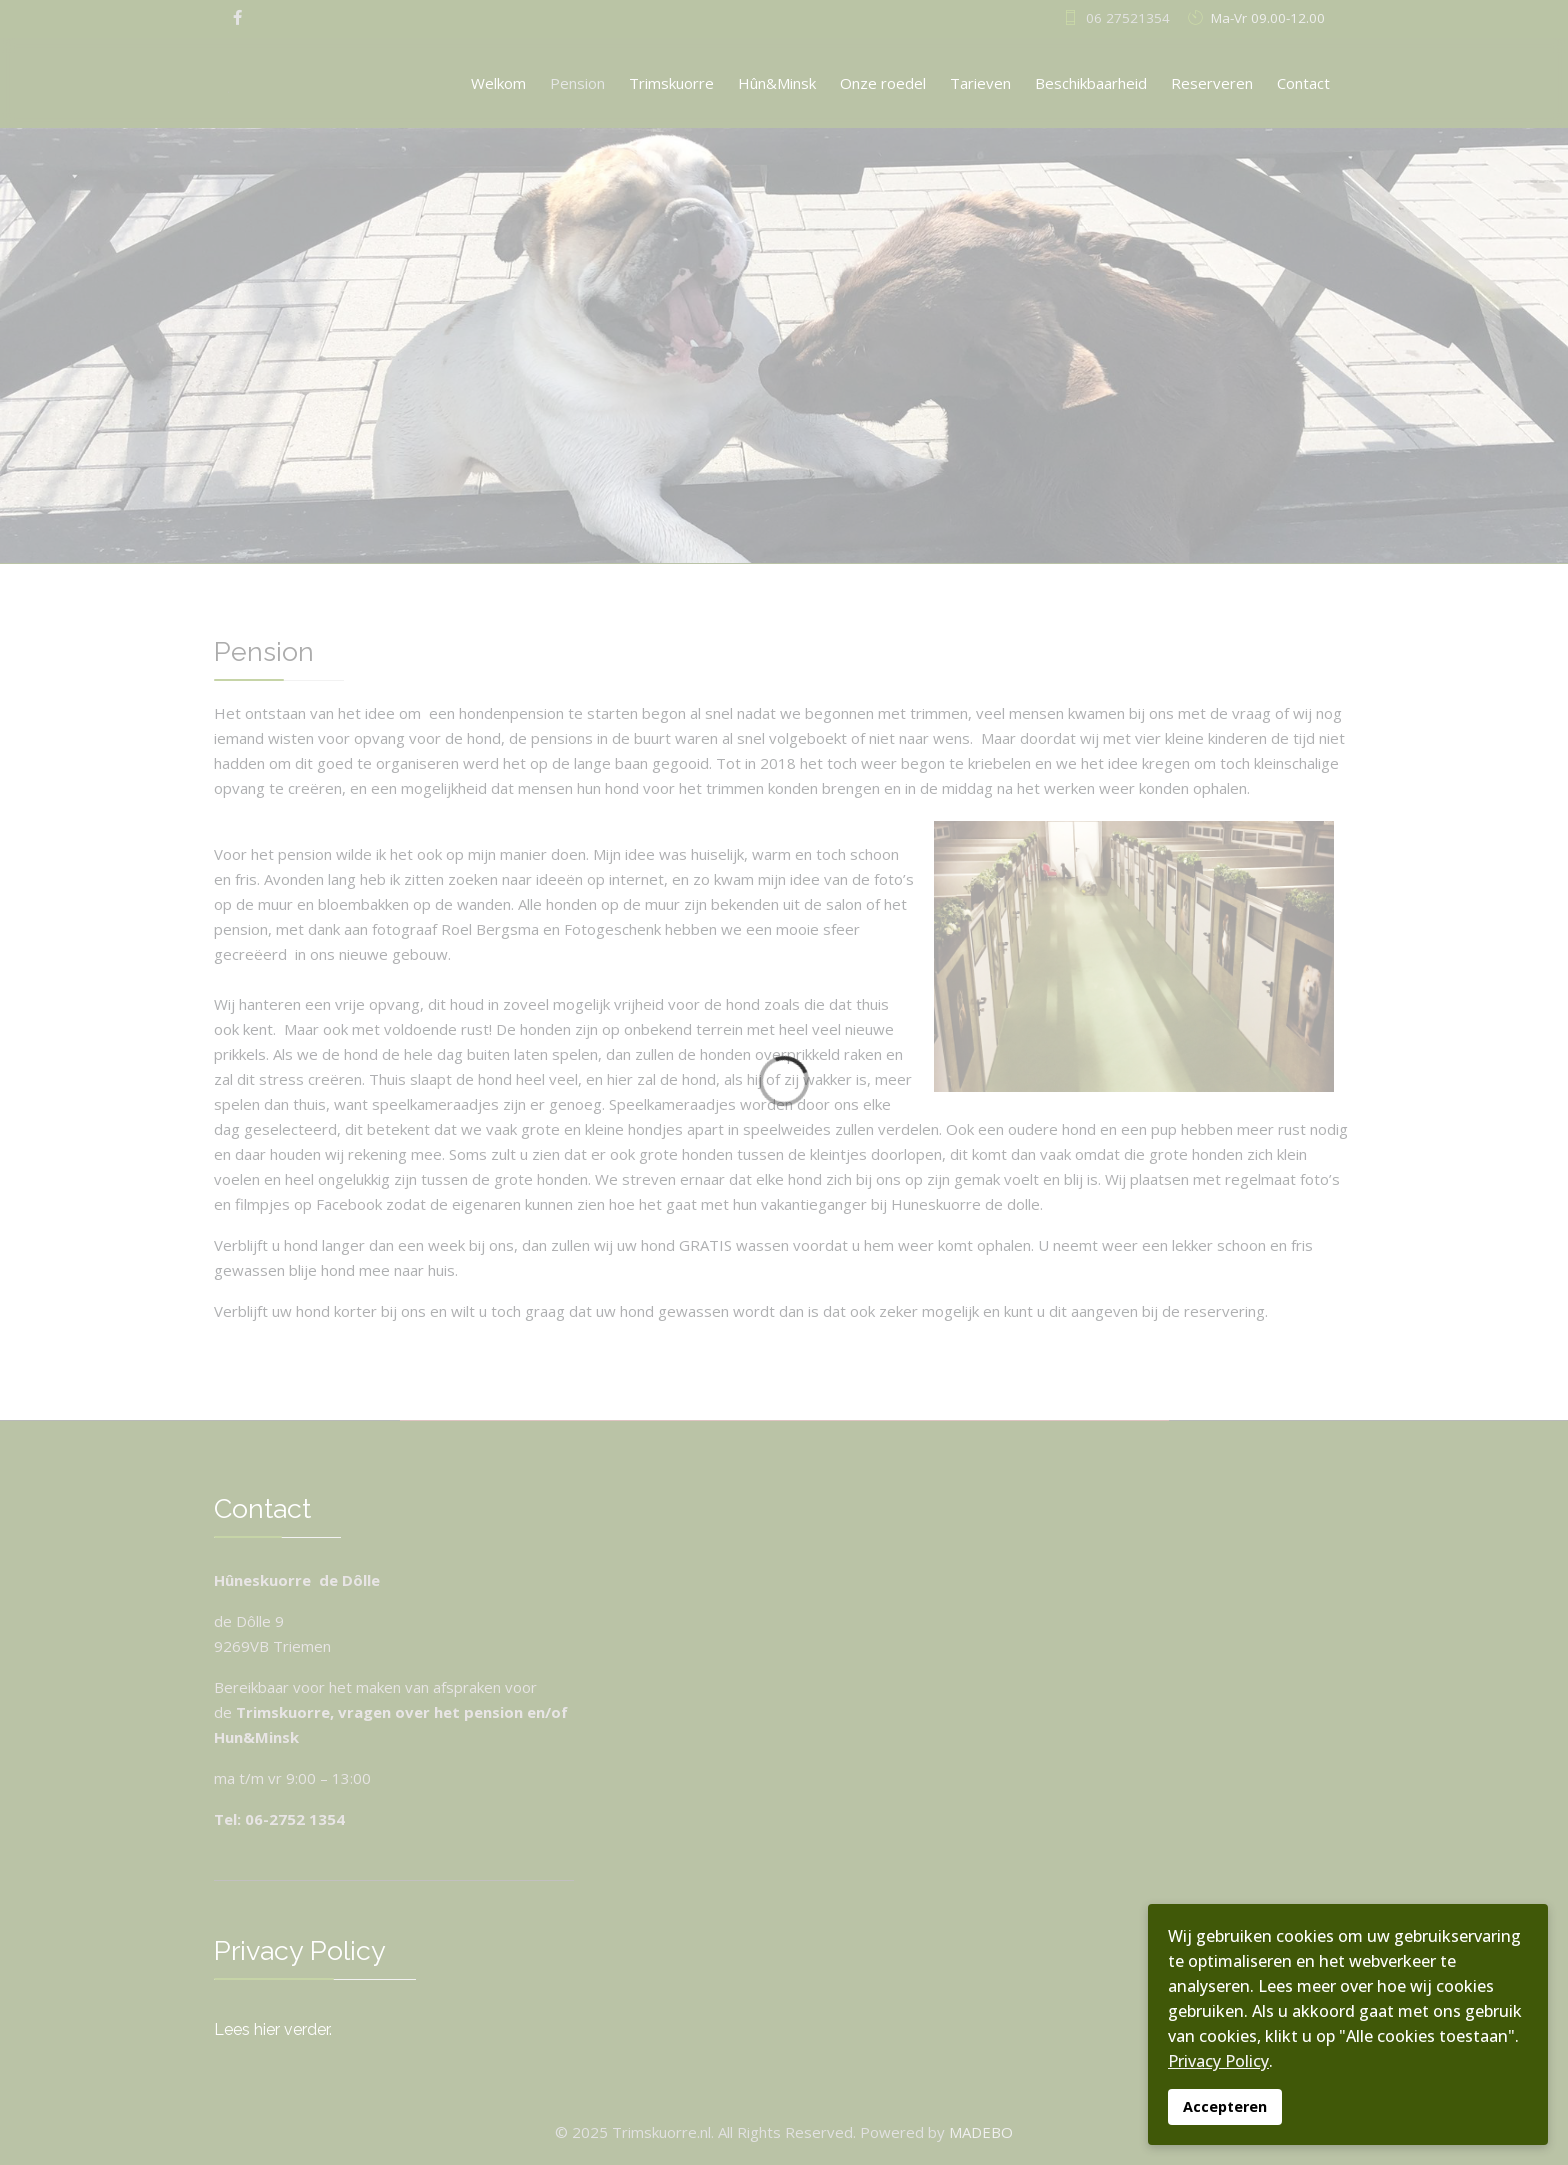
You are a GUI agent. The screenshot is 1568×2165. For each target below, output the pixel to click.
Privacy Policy (1218, 2061)
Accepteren (1225, 2106)
